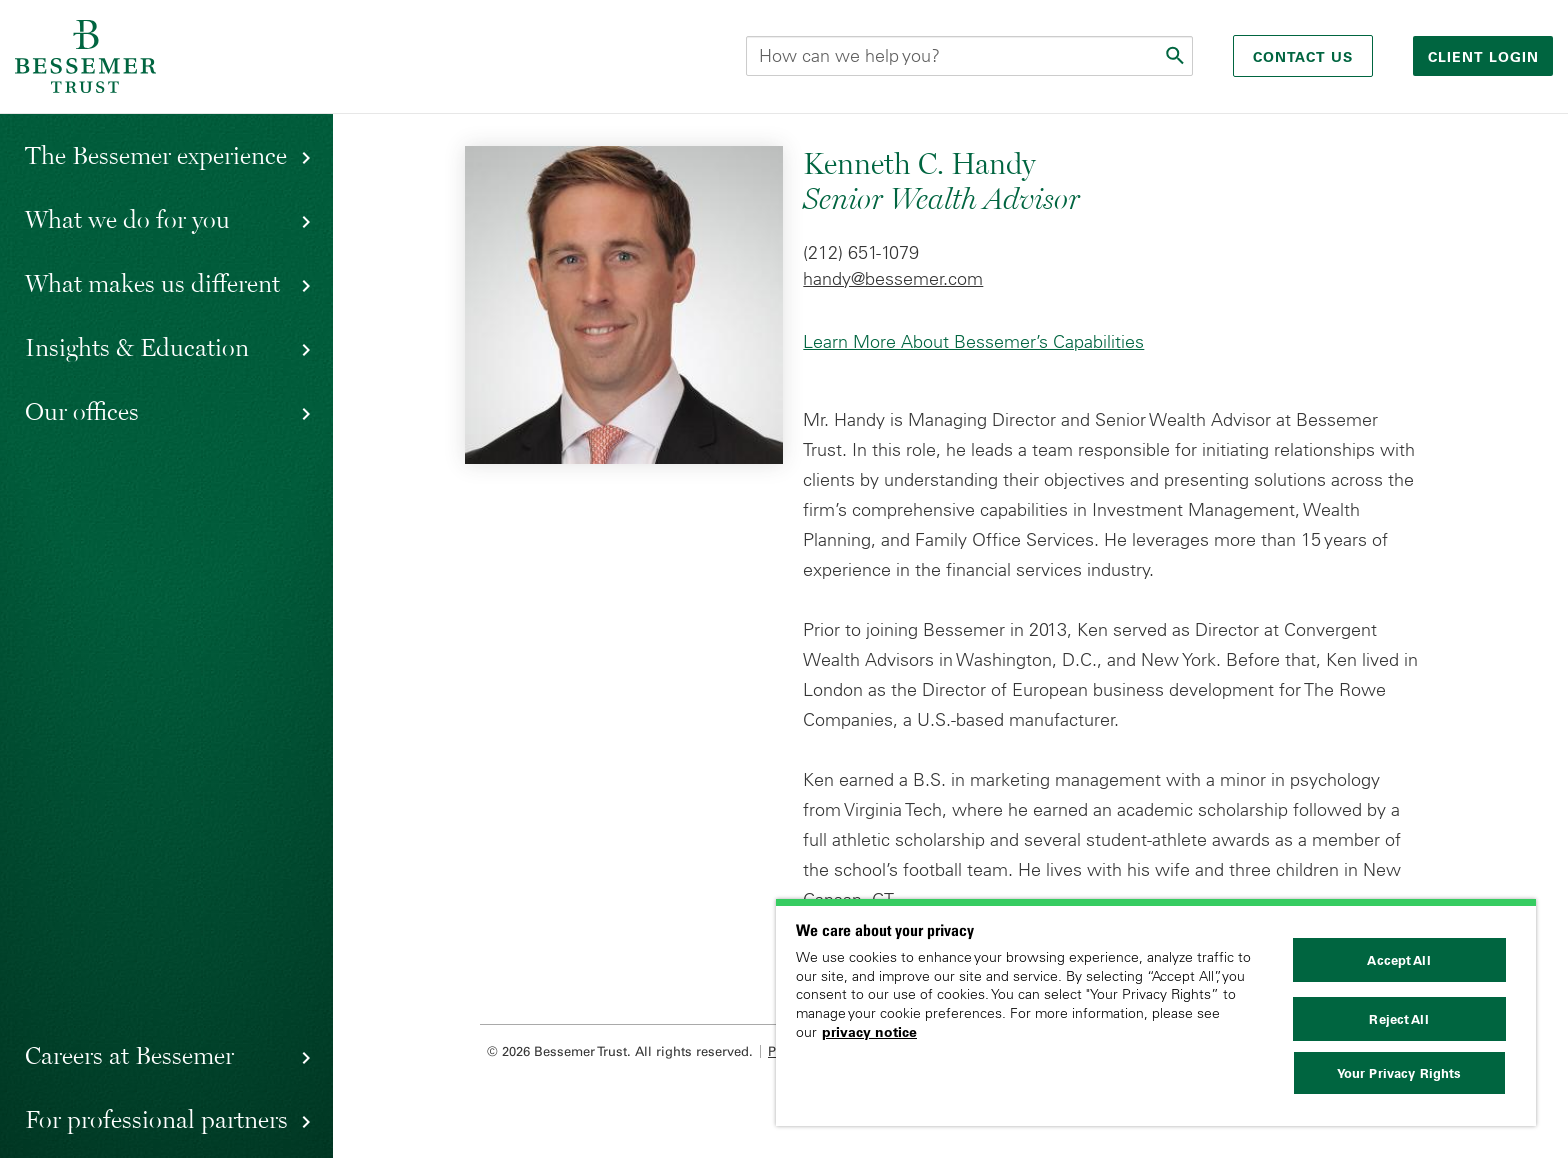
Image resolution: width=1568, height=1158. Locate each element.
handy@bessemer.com (893, 279)
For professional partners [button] (156, 1119)
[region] (1156, 1012)
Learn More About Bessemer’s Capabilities (973, 342)
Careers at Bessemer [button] (129, 1055)
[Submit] (1177, 56)
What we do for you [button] (127, 219)
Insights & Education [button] (137, 347)
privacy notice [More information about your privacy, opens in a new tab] (869, 1032)
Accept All (1398, 960)
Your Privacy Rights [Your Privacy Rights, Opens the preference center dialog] (1399, 1073)
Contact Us (1303, 57)
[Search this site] (969, 56)
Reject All (1398, 1019)
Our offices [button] (82, 411)
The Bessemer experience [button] (156, 155)
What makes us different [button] (152, 283)
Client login (1486, 57)
